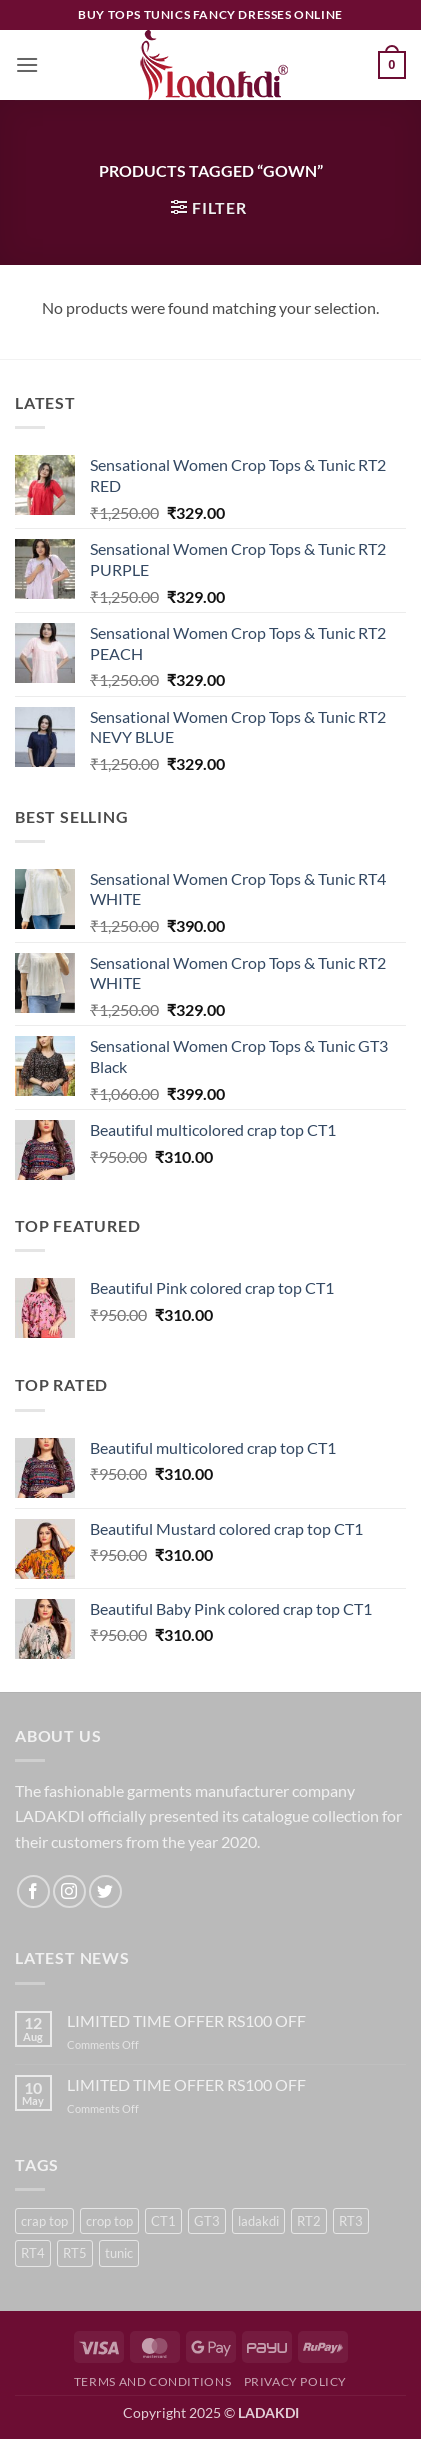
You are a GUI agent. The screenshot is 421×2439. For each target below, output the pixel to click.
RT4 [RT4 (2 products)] (33, 2253)
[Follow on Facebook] (33, 1891)
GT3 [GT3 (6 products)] (207, 2221)
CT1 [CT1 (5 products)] (163, 2221)
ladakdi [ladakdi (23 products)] (258, 2221)
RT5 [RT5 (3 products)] (75, 2253)
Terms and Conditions (152, 2381)
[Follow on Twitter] (105, 1891)
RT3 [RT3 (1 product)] (351, 2221)
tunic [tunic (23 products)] (119, 2253)
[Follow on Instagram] (69, 1891)
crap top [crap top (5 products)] (44, 2221)
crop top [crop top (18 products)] (109, 2221)
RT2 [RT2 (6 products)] (309, 2221)
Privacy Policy (296, 2381)
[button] (27, 64)
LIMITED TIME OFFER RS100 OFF (186, 2020)
